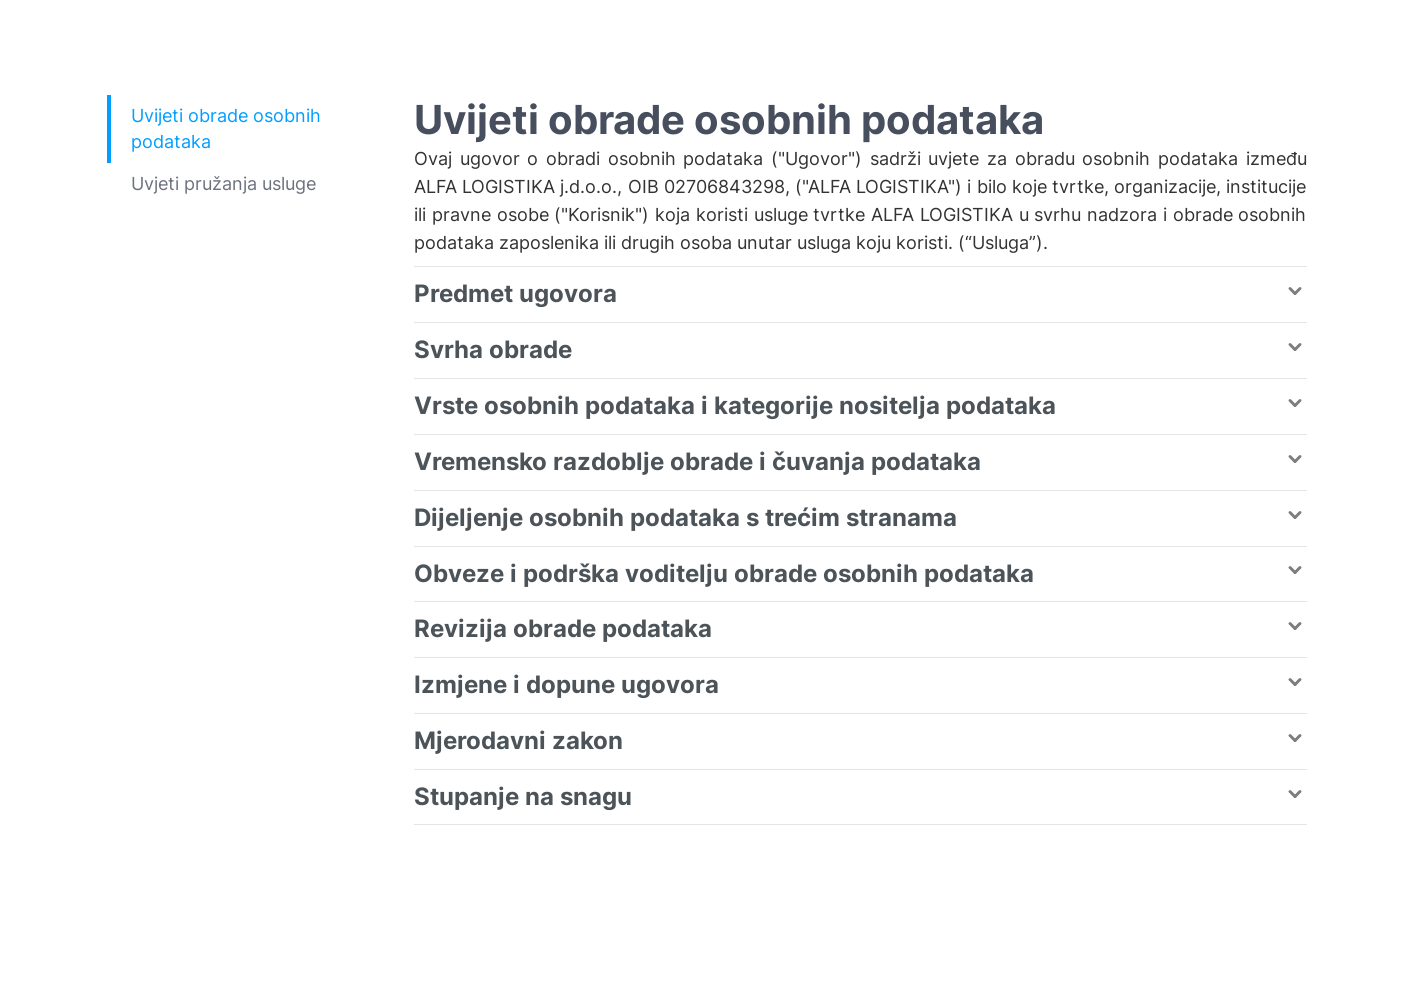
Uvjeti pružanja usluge (223, 183)
